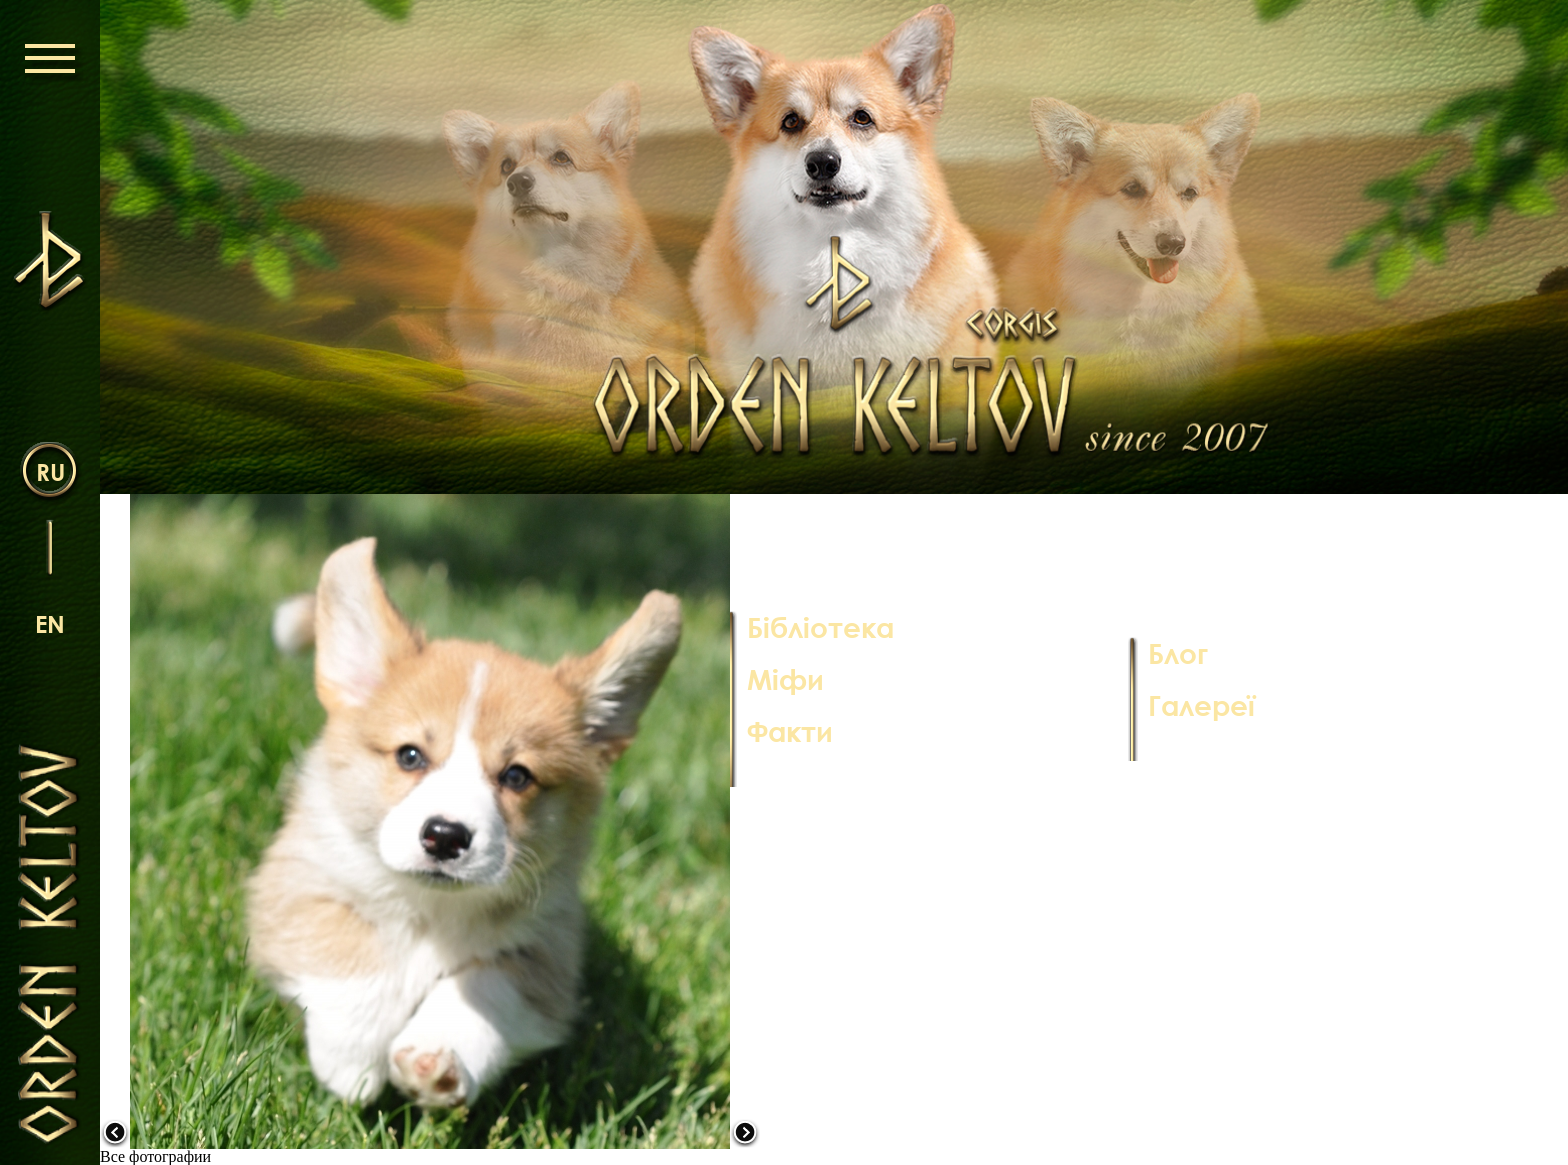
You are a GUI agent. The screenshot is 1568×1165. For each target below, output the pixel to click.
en (50, 623)
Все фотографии (155, 1156)
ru (50, 471)
